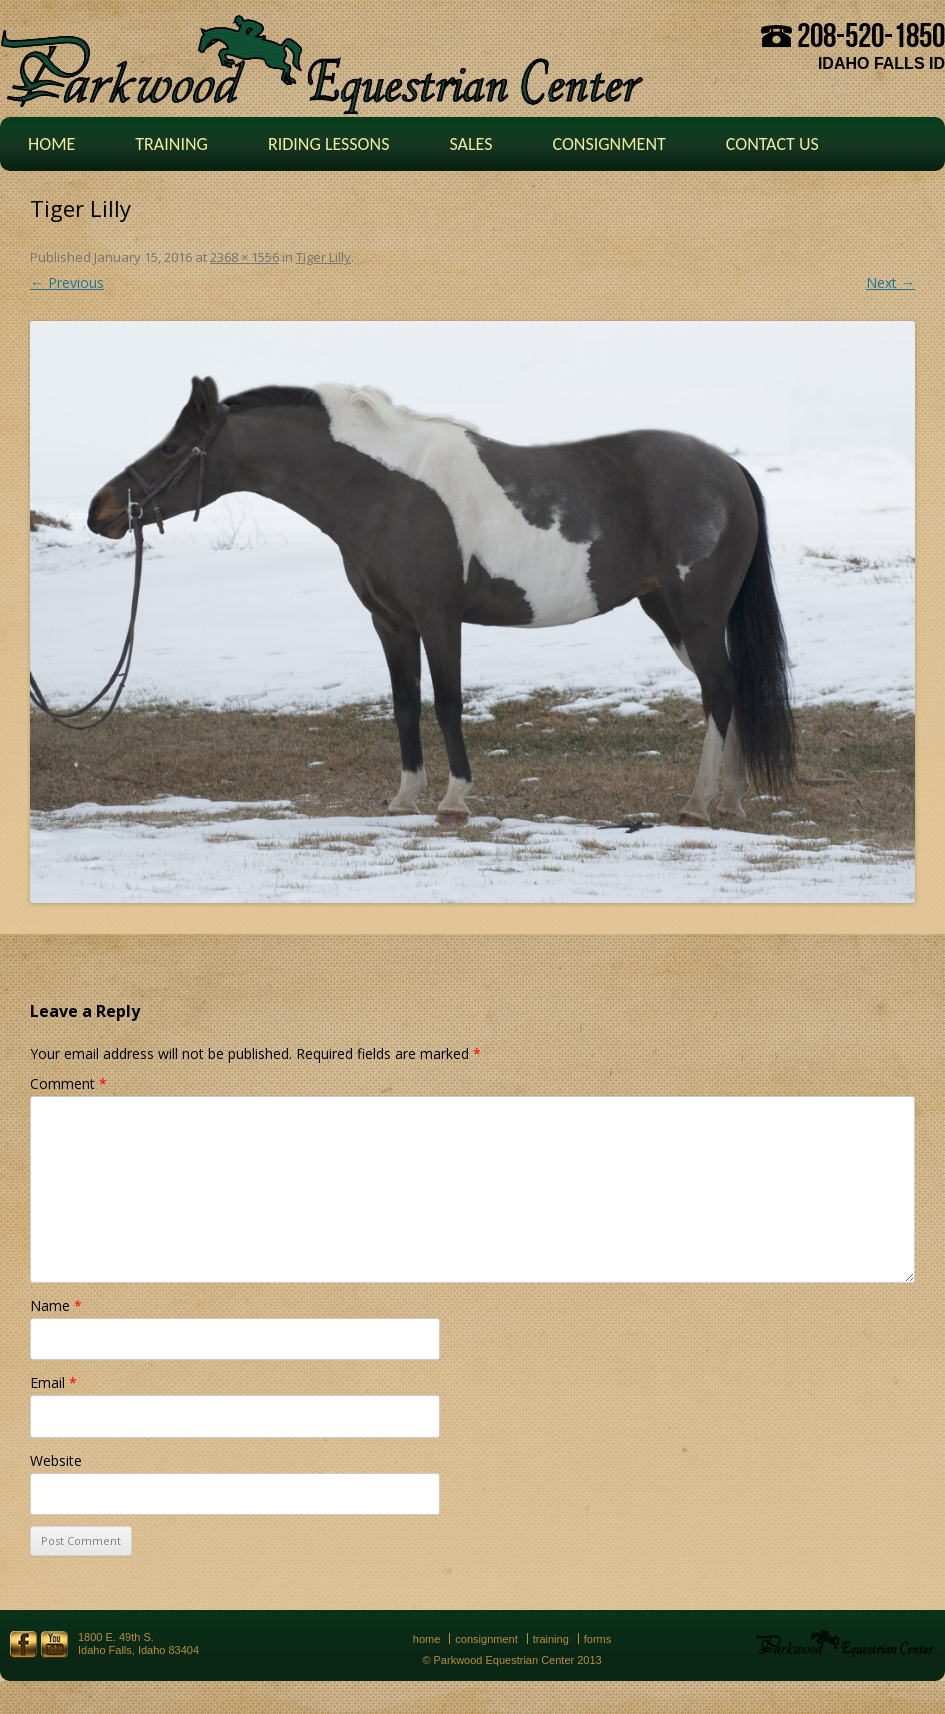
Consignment (608, 144)
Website (56, 1460)
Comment (68, 1083)
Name (56, 1305)
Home (51, 144)
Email (53, 1382)
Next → (890, 282)
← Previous (67, 282)
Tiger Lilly (323, 257)
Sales (470, 144)
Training (171, 144)
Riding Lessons (329, 144)
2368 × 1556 (244, 257)
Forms (598, 1639)
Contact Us (772, 144)
